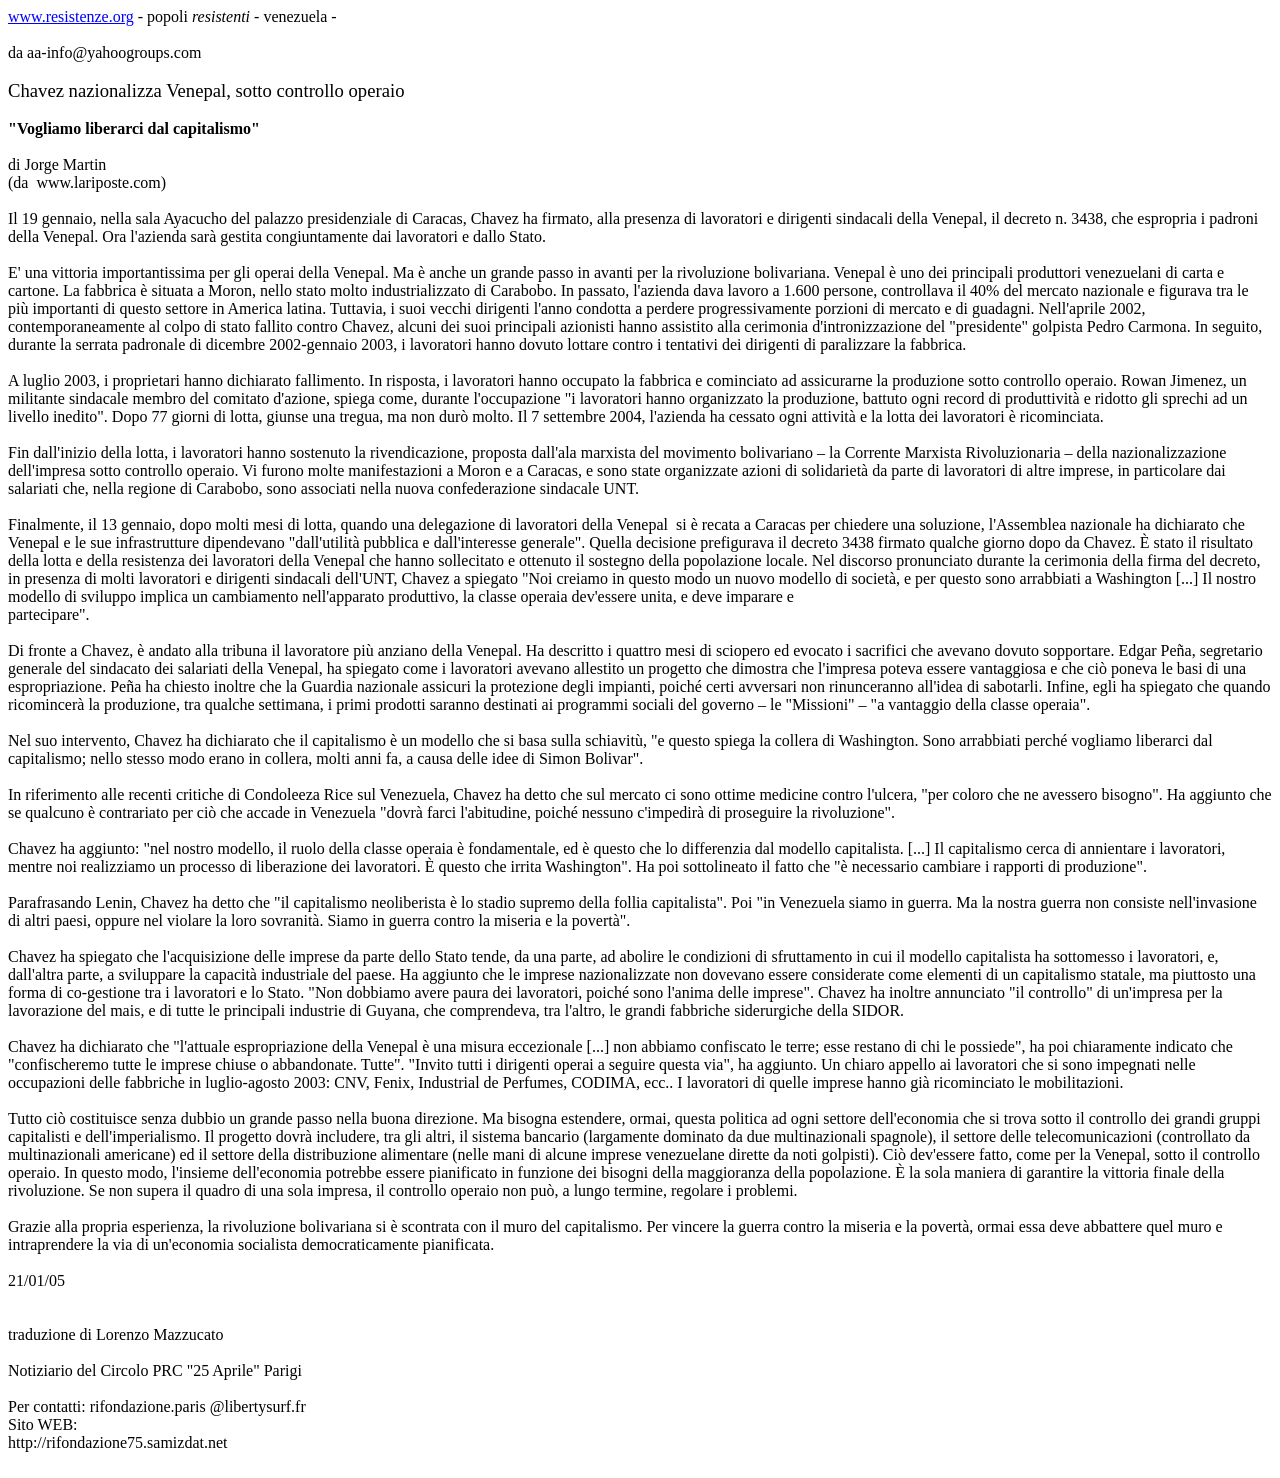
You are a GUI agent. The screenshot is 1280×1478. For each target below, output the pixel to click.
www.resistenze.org (71, 16)
